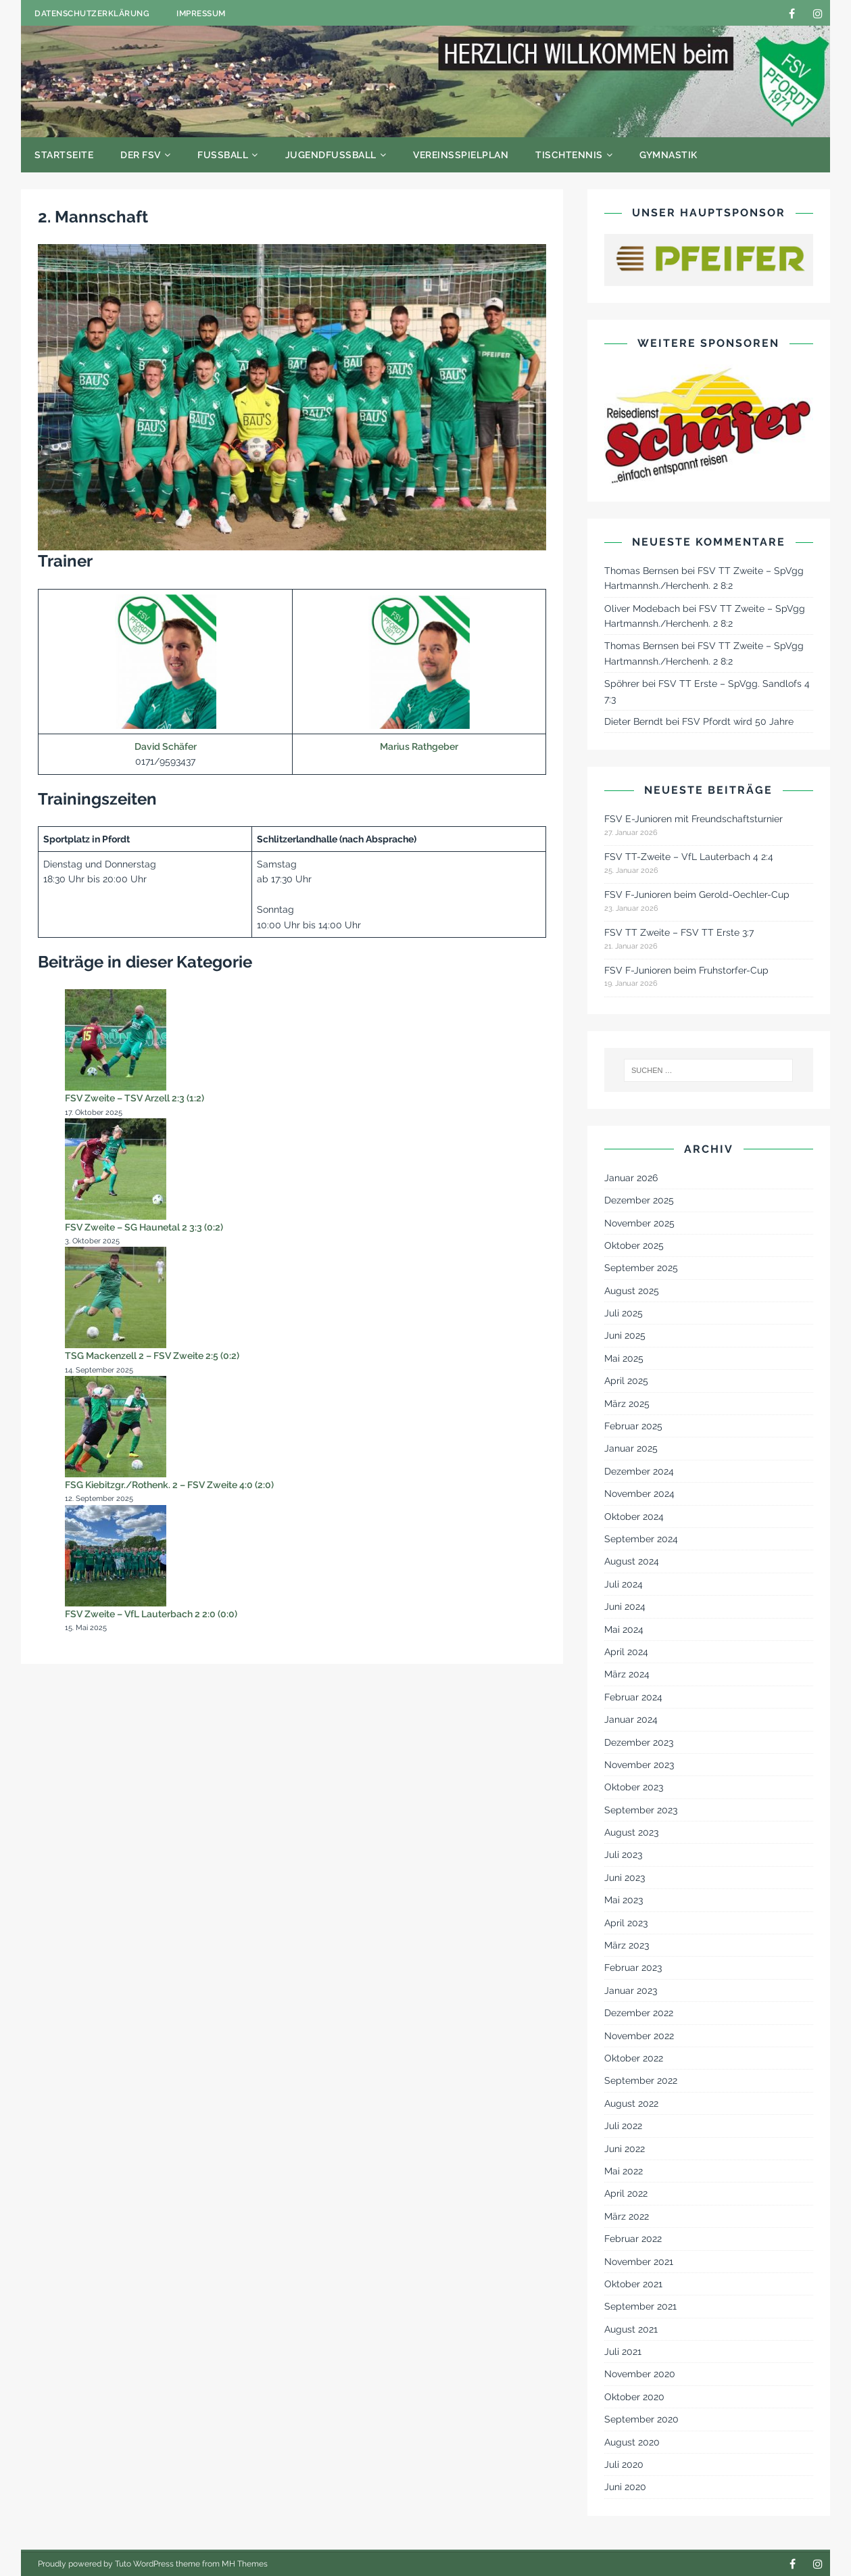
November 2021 (638, 2261)
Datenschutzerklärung (91, 13)
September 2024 (641, 1538)
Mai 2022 (623, 2171)
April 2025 (626, 1380)
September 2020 (641, 2419)
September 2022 (640, 2080)
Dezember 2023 (638, 1742)
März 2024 (627, 1674)
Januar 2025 (631, 1448)
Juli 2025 (623, 1313)
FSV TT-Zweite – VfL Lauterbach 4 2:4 (688, 856)
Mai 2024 (623, 1629)
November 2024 (639, 1493)
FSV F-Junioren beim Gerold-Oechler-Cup (696, 894)
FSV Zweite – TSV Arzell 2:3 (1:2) (134, 1098)
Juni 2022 (624, 2148)
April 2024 (626, 1651)
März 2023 (626, 1945)
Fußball (222, 154)
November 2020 (639, 2373)
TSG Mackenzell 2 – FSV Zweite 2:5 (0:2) (152, 1355)
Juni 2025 (625, 1335)
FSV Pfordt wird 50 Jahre (738, 721)
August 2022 (631, 2103)
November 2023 (639, 1764)
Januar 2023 (630, 1990)
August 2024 (631, 1561)
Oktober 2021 (633, 2284)
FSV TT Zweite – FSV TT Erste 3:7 (679, 932)
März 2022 (626, 2216)
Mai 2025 (623, 1358)
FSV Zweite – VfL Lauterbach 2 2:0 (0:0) (151, 1613)
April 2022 (626, 2193)
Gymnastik (668, 154)
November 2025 (639, 1223)
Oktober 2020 (634, 2396)
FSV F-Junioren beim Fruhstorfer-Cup (686, 970)
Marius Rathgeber (419, 746)
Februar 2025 (633, 1426)
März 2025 (627, 1403)
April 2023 (626, 1922)
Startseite (63, 154)
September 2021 (640, 2306)
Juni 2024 (625, 1606)
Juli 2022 (623, 2125)
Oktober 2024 (634, 1516)
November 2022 (639, 2035)
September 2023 (640, 1810)
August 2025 (631, 1290)
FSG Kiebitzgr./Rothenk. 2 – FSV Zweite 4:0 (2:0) (169, 1484)
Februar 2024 (633, 1697)
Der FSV (140, 154)
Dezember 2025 (639, 1200)
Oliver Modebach (642, 608)
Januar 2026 (631, 1177)
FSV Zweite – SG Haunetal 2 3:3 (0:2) (144, 1227)
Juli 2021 (622, 2351)
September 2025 (641, 1267)
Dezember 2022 (638, 2012)
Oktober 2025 (634, 1245)
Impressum (201, 13)
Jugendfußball (330, 154)
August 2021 (631, 2329)
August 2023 (631, 1832)
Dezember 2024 (639, 1471)
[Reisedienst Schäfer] (708, 424)
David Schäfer (166, 746)
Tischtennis (569, 154)
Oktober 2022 (633, 2058)
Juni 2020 (625, 2486)
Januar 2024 (631, 1719)
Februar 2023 (633, 1967)
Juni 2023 (624, 1877)
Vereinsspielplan (460, 154)
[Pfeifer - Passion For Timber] (708, 260)
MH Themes (245, 2564)
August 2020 (632, 2442)
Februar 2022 (633, 2238)
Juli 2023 (623, 1854)
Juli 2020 (623, 2464)
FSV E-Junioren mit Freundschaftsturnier (693, 818)
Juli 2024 (623, 1584)
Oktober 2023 (633, 1787)
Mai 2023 (623, 1899)
